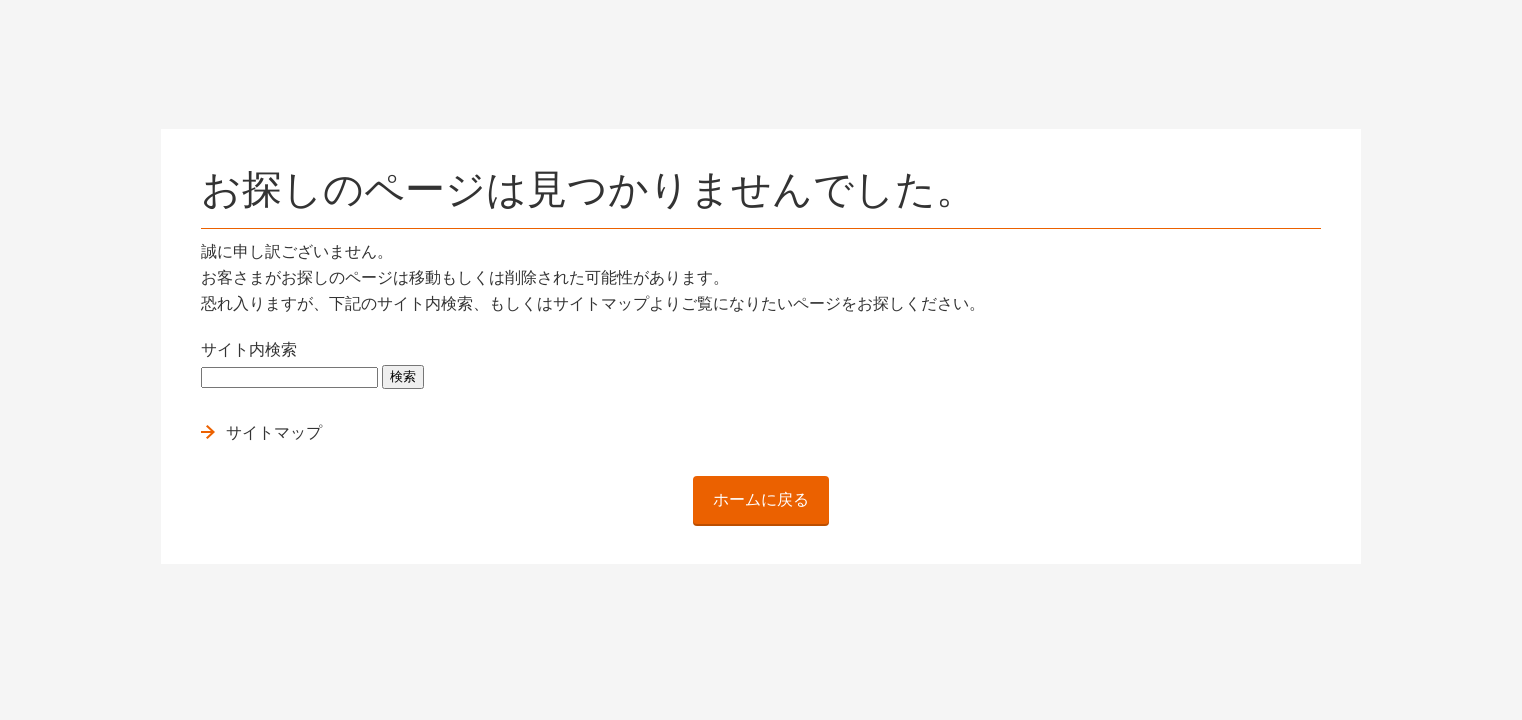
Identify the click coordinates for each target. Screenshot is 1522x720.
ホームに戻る (761, 499)
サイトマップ (274, 432)
